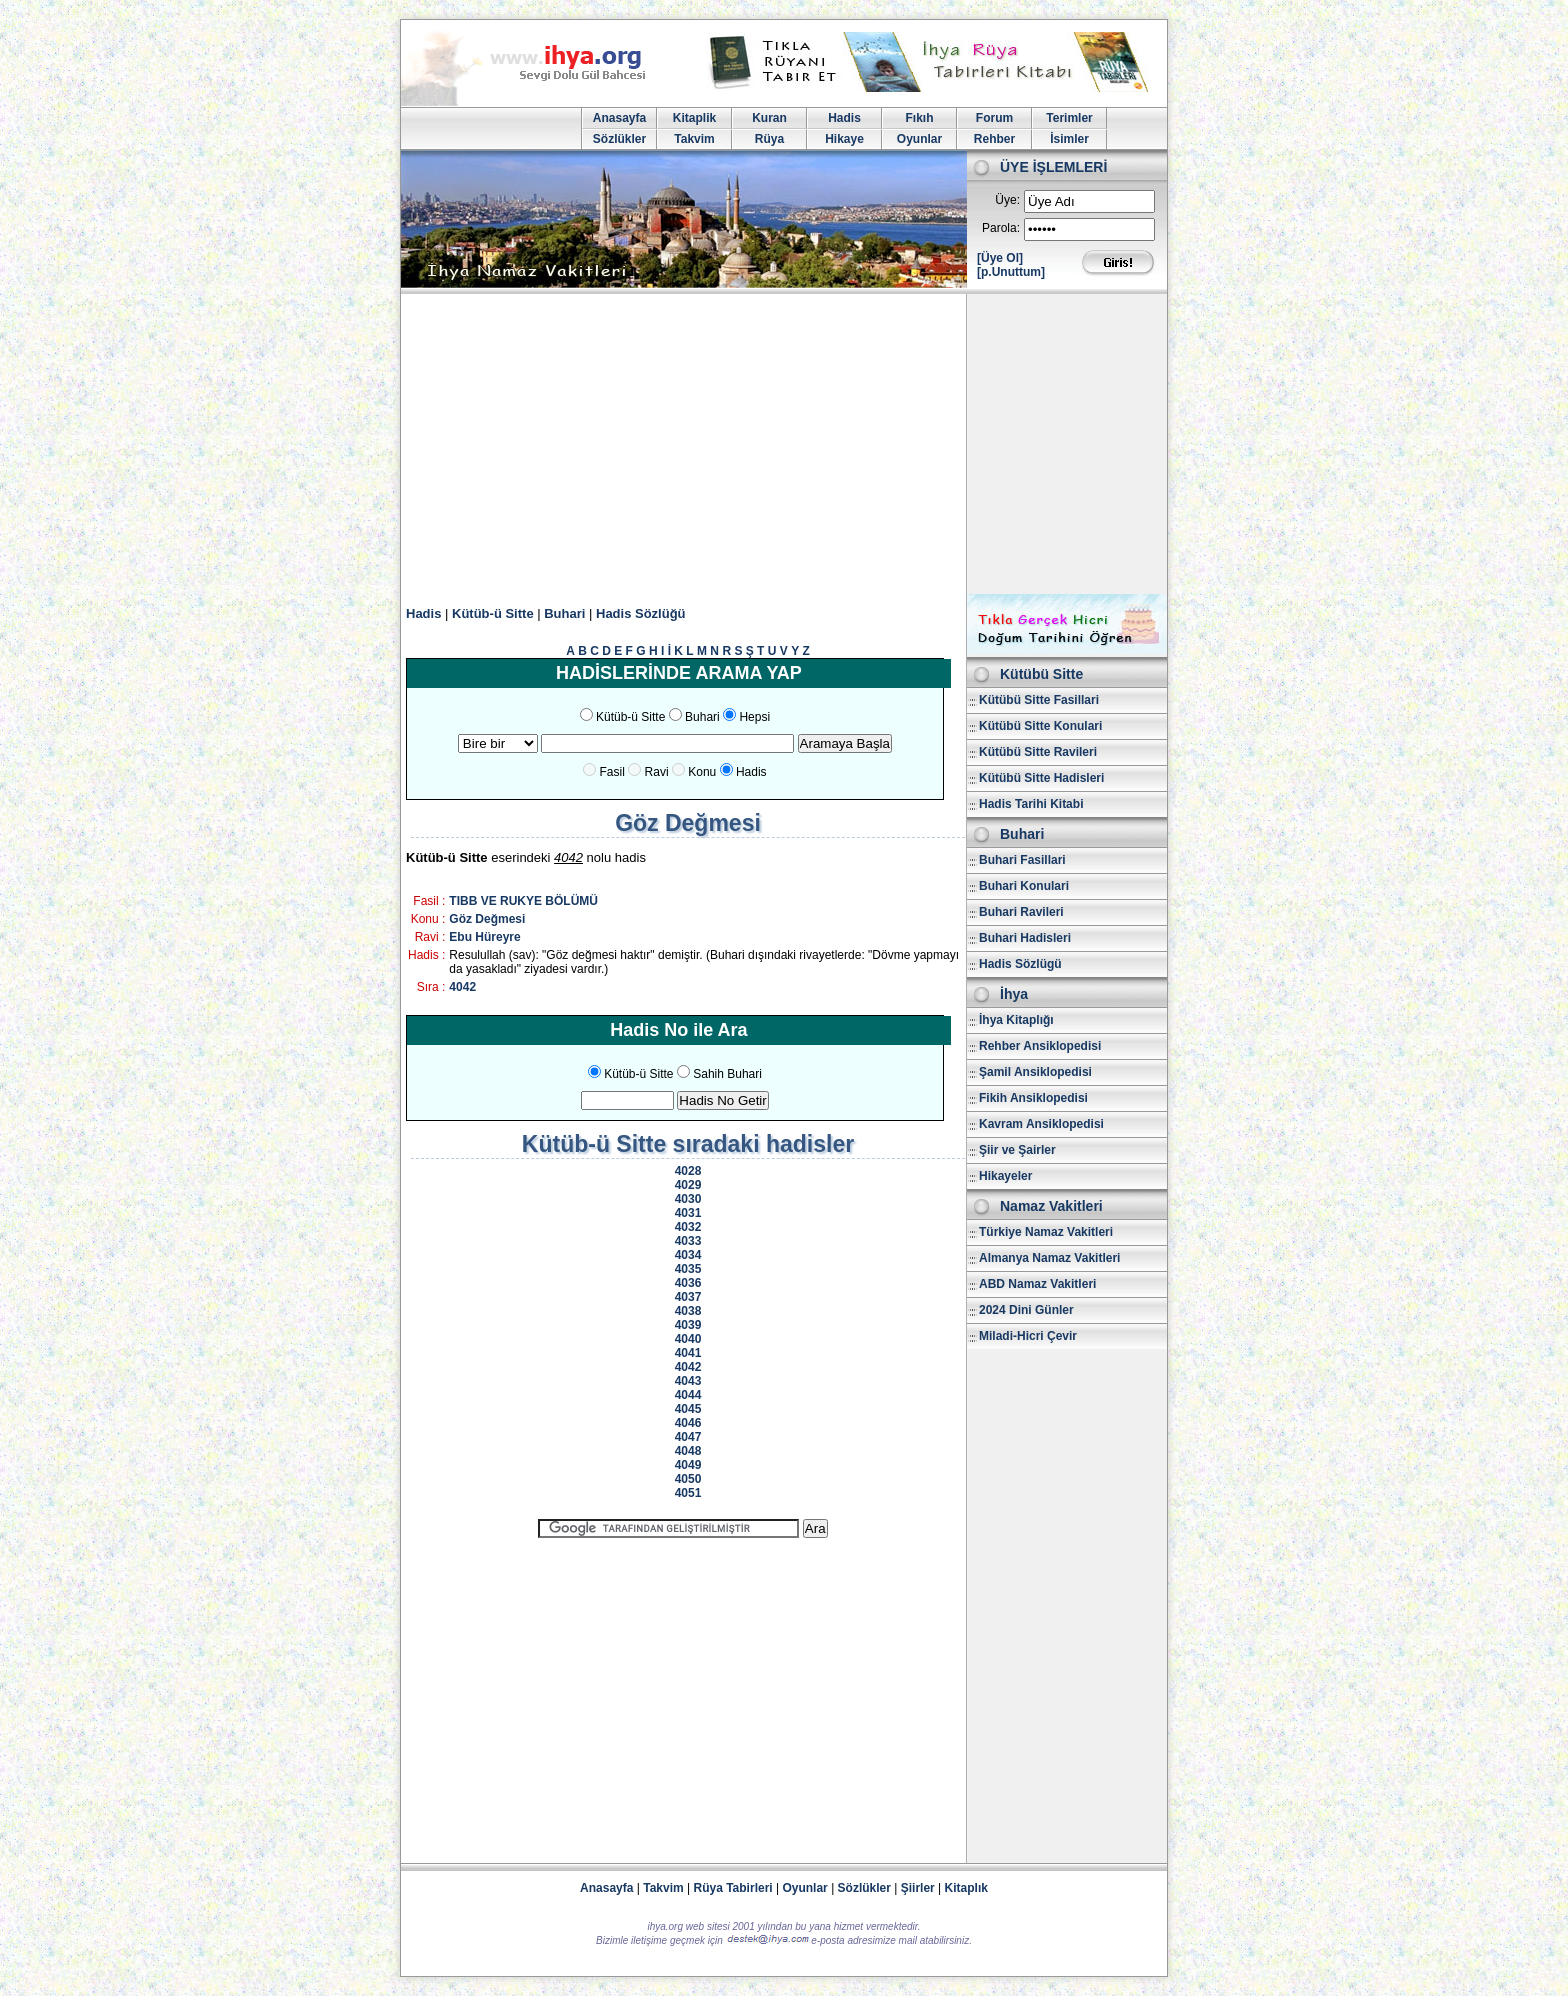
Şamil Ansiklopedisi (1035, 1072)
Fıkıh (919, 118)
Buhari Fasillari (1022, 860)
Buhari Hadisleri (1025, 938)
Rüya (769, 139)
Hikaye (844, 139)
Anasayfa (619, 118)
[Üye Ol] (1000, 258)
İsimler (1069, 139)
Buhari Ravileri (1021, 912)
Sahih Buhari (727, 1074)
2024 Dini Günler (1026, 1310)
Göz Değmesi (487, 919)
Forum (994, 118)
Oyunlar (919, 139)
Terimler (1069, 118)
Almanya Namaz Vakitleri (1049, 1258)
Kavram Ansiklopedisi (1041, 1124)
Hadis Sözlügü (1020, 964)
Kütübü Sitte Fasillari (1039, 700)
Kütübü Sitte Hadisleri (1041, 778)
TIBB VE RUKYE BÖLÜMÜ (523, 901)
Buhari (564, 613)
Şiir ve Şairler (1017, 1150)
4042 (462, 987)
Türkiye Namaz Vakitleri (1046, 1232)
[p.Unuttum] (1011, 272)
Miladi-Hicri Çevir (1028, 1336)
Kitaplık (966, 1888)
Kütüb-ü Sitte (493, 613)
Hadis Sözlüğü (641, 613)
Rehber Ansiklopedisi (1040, 1046)
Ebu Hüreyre (484, 937)
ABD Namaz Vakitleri (1037, 1284)
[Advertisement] (784, 444)
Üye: (1007, 200)
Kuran (769, 118)
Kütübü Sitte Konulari (1040, 726)
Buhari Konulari (1024, 886)
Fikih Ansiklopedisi (1033, 1098)
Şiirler (918, 1888)
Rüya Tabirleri (733, 1888)
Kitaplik (694, 118)
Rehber (994, 139)
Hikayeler (1005, 1176)
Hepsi (754, 717)
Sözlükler (619, 139)
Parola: (1001, 228)
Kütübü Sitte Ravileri (1038, 752)
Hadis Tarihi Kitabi (1031, 804)
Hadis (844, 118)
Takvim (694, 139)
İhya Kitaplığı (1016, 1020)
